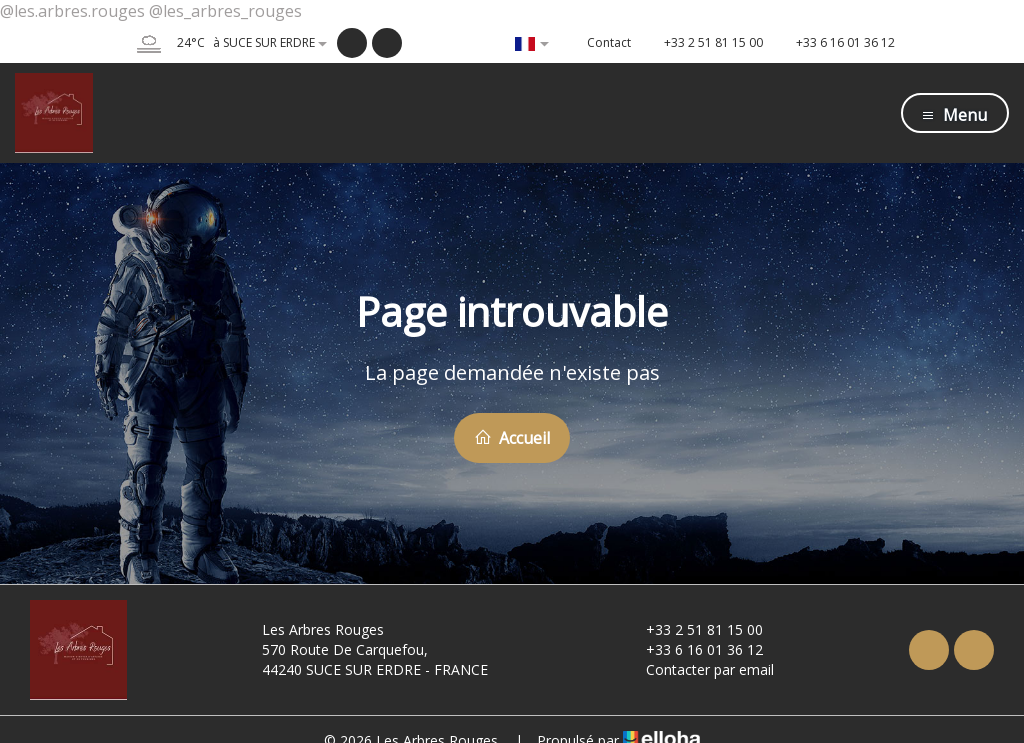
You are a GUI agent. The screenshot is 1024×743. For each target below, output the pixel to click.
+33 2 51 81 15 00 (693, 629)
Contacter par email (698, 669)
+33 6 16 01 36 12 (693, 649)
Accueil (512, 438)
